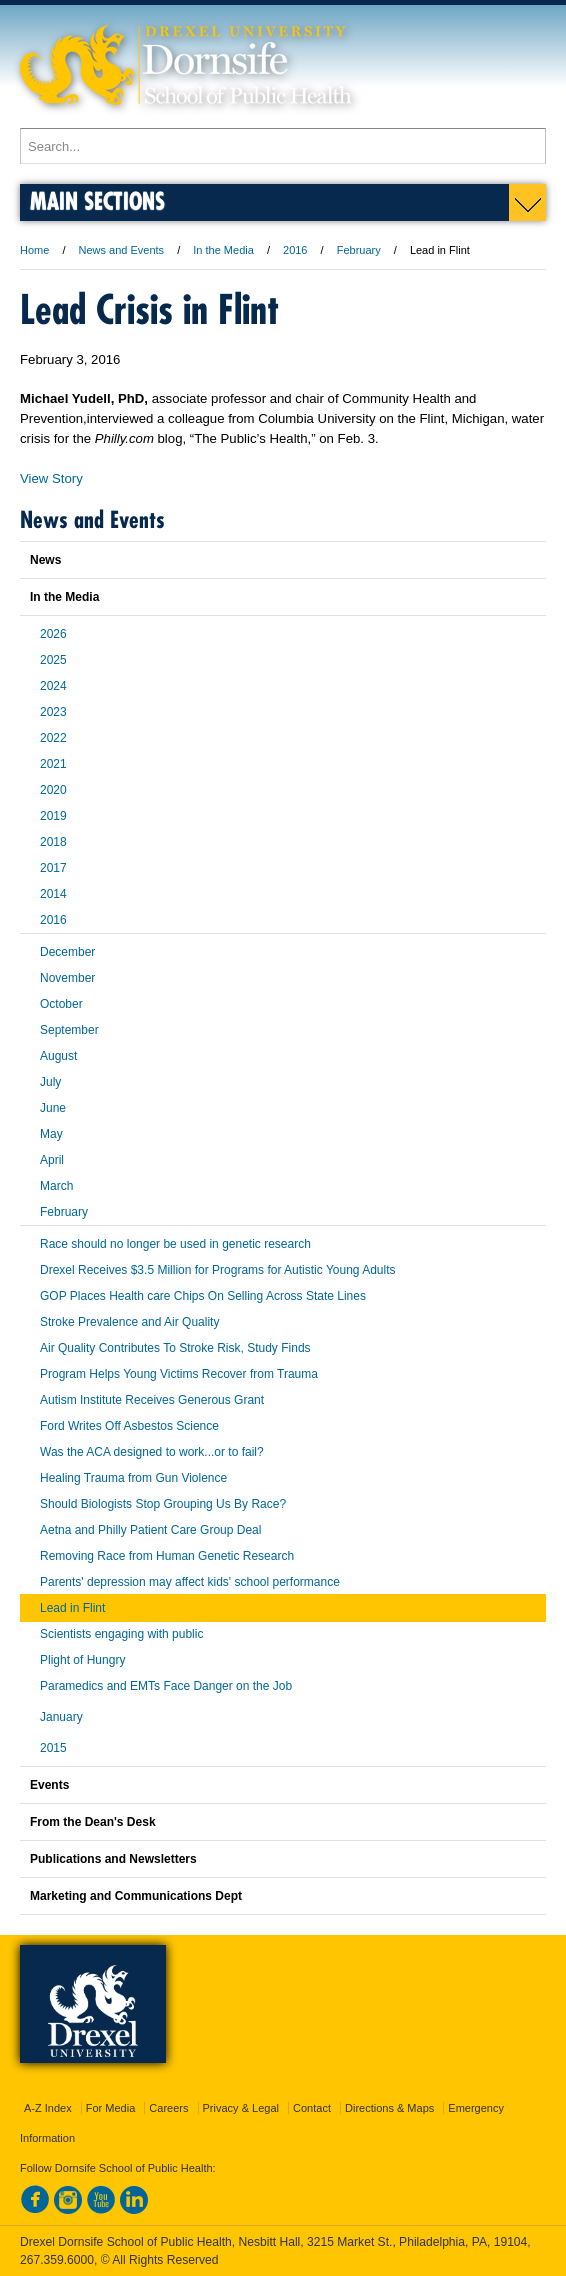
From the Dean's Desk (93, 1822)
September (69, 1030)
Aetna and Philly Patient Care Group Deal (150, 1530)
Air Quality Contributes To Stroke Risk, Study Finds (175, 1348)
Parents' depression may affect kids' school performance (190, 1582)
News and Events (122, 250)
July (50, 1082)
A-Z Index (48, 2108)
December (67, 952)
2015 (53, 1748)
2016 (295, 250)
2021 (53, 764)
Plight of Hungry (82, 1660)
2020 (53, 790)
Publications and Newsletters (113, 1859)
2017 (53, 868)
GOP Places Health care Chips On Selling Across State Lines (203, 1296)
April (52, 1160)
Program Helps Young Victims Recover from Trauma (179, 1374)
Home (34, 250)
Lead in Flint (72, 1608)
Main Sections (97, 200)
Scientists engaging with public (121, 1634)
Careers (168, 2108)
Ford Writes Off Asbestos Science (129, 1426)
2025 (53, 660)
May (51, 1134)
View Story (51, 478)
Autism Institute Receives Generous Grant (152, 1400)
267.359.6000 (57, 2260)
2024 (53, 686)
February (359, 250)
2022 (53, 738)
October (61, 1004)
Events (49, 1785)
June (53, 1108)
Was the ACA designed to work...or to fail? (152, 1452)
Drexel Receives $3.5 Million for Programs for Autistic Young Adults (218, 1270)
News (45, 560)
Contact (312, 2108)
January (61, 1717)
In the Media (223, 250)
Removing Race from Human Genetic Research (167, 1556)
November (67, 978)
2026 (53, 634)
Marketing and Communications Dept (136, 1896)
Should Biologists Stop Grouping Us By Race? (163, 1504)
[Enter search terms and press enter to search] (283, 146)
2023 (53, 712)
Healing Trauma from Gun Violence (133, 1478)
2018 (53, 842)
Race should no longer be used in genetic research (175, 1244)
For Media (111, 2108)
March (56, 1186)
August (58, 1056)
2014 (53, 894)
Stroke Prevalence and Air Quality (129, 1322)
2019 (53, 816)
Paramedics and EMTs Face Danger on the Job (166, 1686)
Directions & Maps (389, 2108)
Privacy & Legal (241, 2108)
